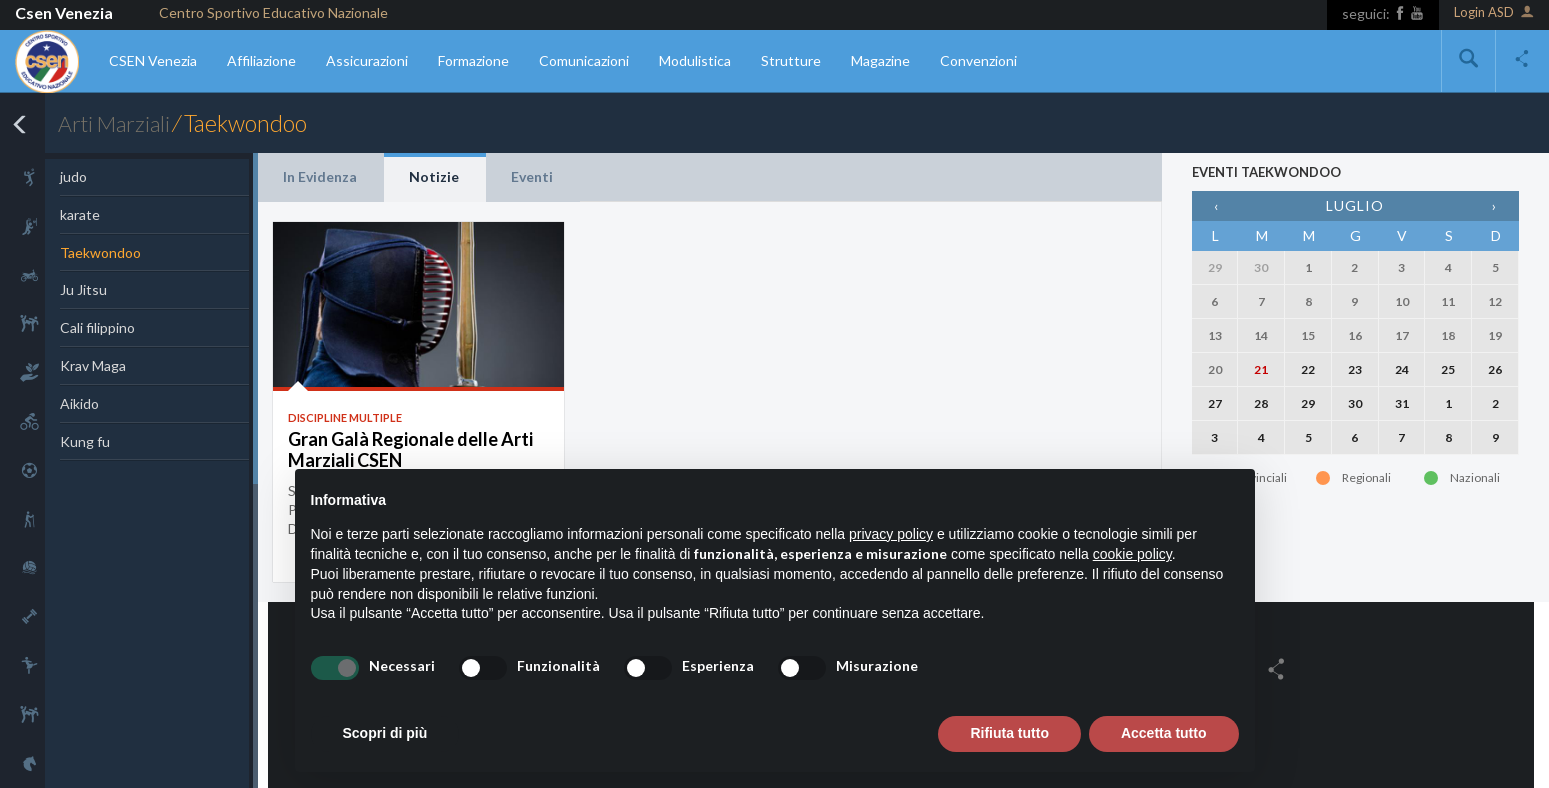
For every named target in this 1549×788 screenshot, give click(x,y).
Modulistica (695, 60)
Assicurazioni (367, 60)
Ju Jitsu (83, 289)
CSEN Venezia (153, 60)
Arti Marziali (117, 123)
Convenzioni (978, 60)
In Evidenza (320, 176)
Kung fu (85, 441)
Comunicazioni (584, 60)
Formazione (473, 60)
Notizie (434, 176)
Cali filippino (97, 327)
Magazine (880, 60)
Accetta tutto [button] (1164, 733)
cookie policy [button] (1132, 554)
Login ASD (1494, 13)
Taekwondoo (100, 252)
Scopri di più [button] (385, 733)
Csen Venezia (64, 12)
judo (73, 176)
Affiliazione (261, 60)
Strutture (791, 60)
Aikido (79, 403)
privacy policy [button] (891, 534)
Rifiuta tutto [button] (1009, 733)
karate (80, 214)
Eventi (532, 176)
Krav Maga (93, 365)
